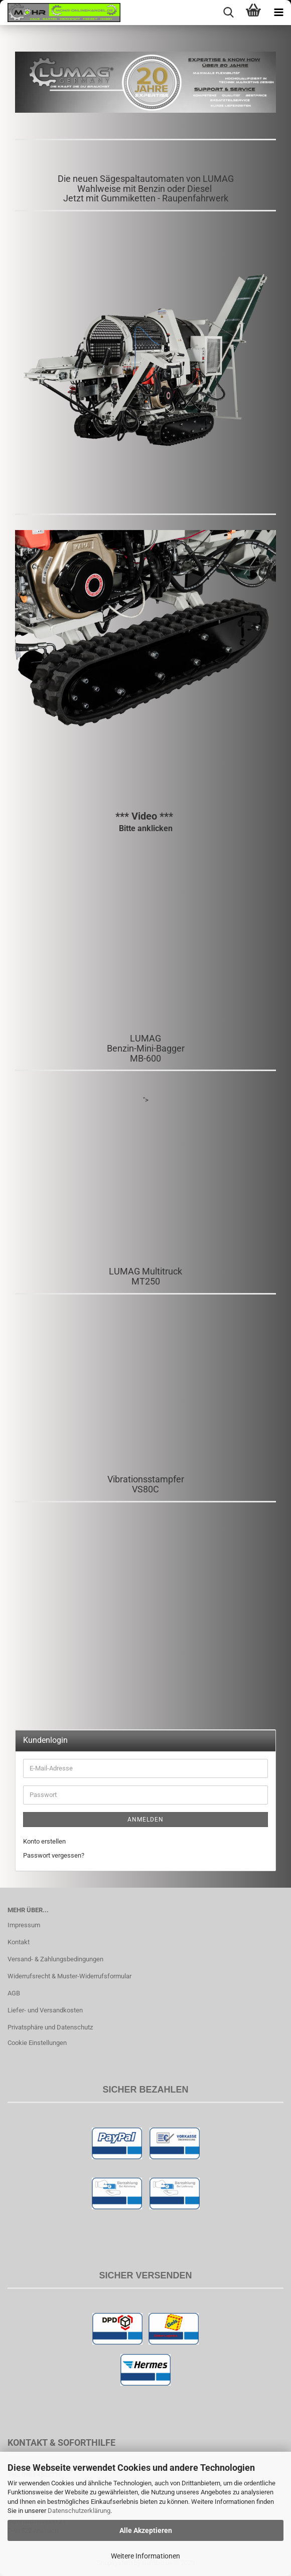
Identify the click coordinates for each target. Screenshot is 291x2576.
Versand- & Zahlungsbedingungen (55, 1959)
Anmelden (145, 1819)
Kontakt (19, 1942)
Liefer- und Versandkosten (45, 2010)
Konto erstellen (44, 1841)
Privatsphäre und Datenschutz (50, 2027)
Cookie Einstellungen (37, 2042)
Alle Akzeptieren (145, 2530)
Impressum (24, 1925)
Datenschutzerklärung (79, 2510)
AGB (14, 1993)
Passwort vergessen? (53, 1855)
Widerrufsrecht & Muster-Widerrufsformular (69, 1976)
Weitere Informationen (145, 2556)
